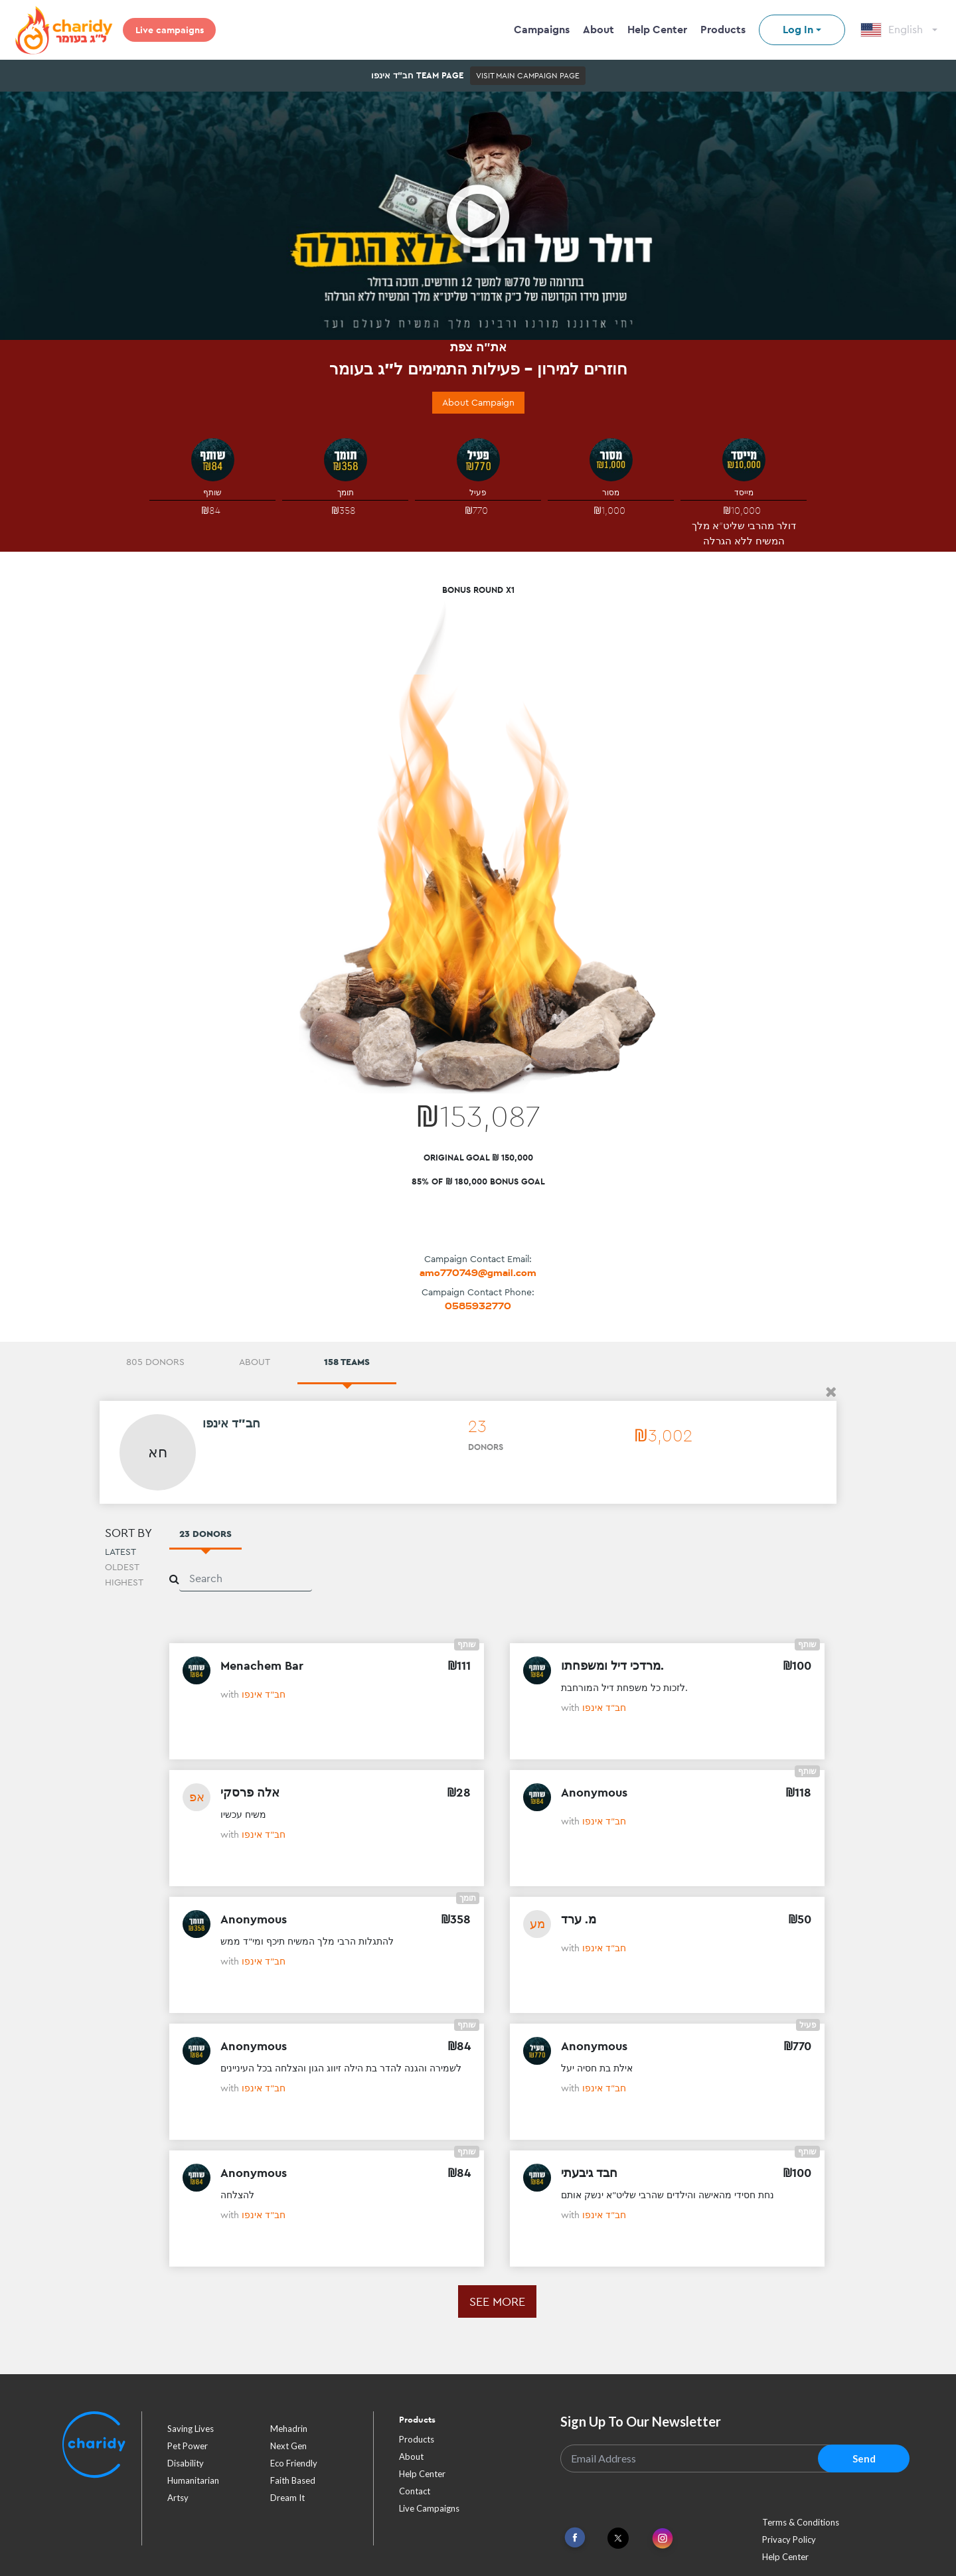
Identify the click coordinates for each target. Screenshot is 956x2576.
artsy (178, 2497)
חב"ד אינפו (263, 1694)
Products (723, 30)
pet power (187, 2446)
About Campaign (478, 402)
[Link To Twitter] (618, 2538)
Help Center (657, 30)
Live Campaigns (429, 2508)
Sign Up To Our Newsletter (640, 2421)
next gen (288, 2446)
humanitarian (193, 2480)
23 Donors (205, 1534)
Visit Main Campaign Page (528, 75)
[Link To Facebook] (575, 2538)
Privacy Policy (789, 2539)
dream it (287, 2497)
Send (864, 2458)
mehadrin (288, 2428)
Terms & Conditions (800, 2522)
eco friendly (293, 2463)
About (598, 30)
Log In (798, 30)
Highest (124, 1582)
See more (497, 2301)
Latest (120, 1552)
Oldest (122, 1567)
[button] (830, 1392)
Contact (414, 2491)
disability (185, 2463)
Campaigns (542, 30)
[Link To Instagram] (662, 2539)
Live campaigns (169, 30)
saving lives (190, 2428)
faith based (292, 2480)
